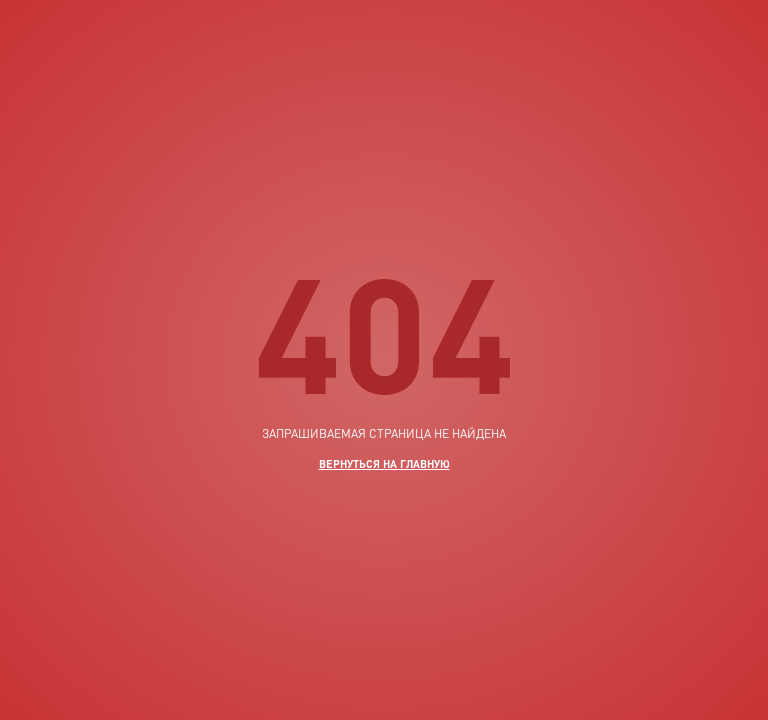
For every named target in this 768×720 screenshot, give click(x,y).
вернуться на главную (384, 463)
